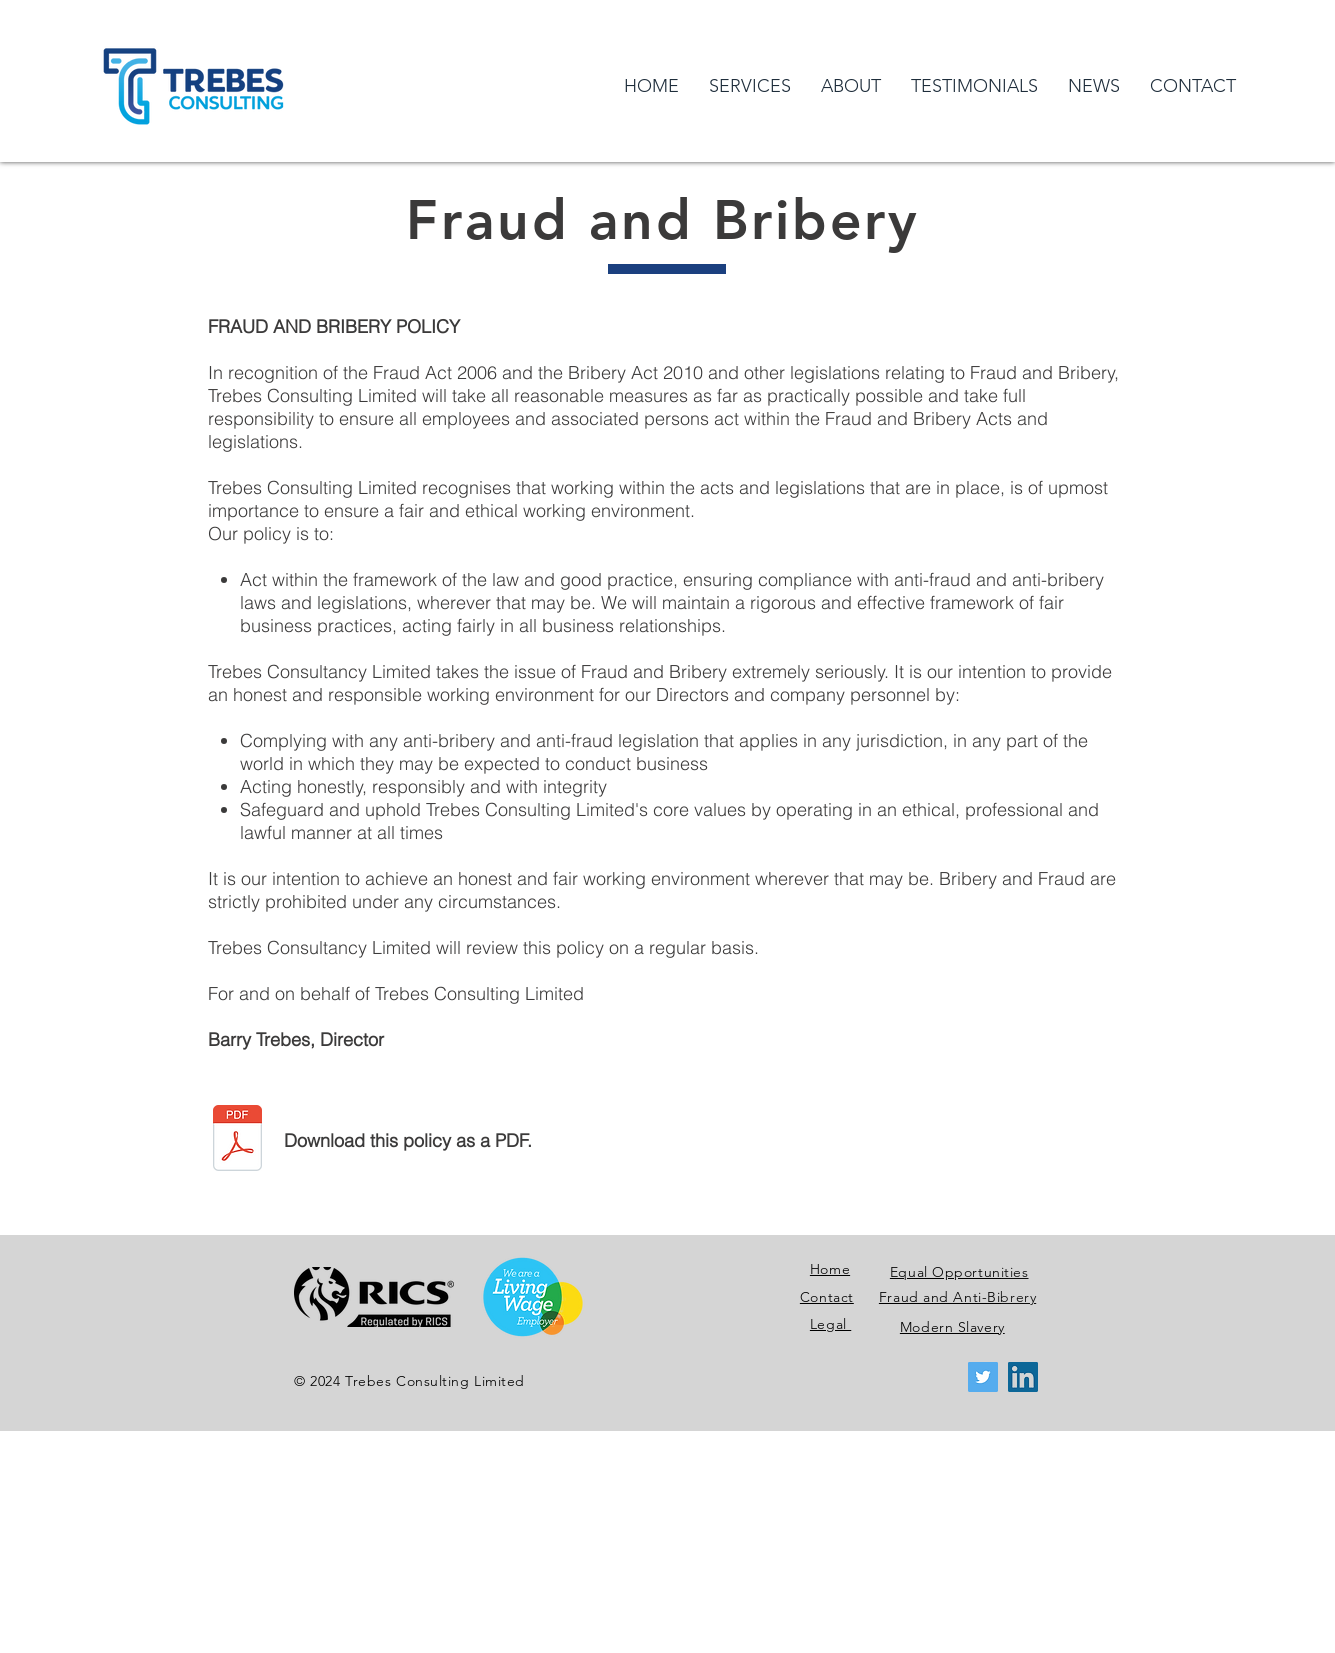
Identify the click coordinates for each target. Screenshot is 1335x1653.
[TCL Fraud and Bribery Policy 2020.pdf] (237, 1140)
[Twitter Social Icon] (983, 1377)
